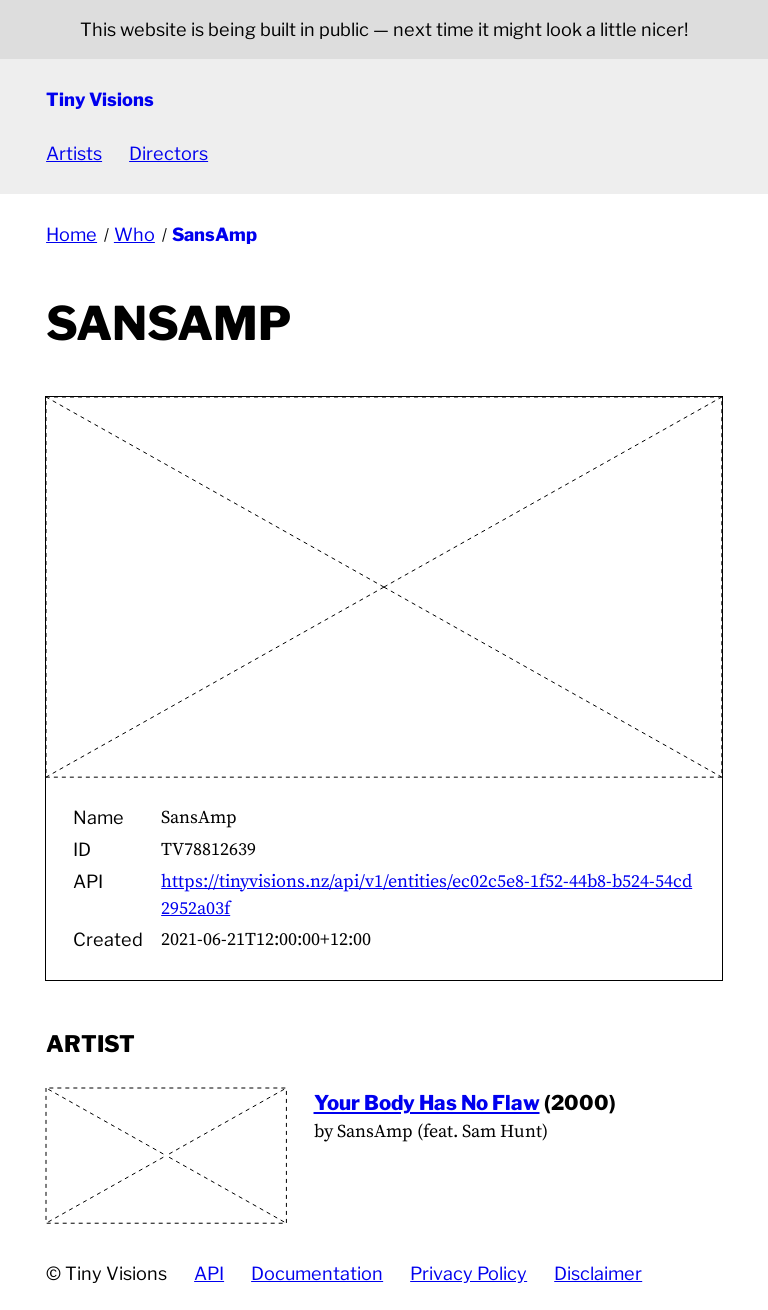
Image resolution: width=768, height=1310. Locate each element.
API (209, 1273)
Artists (74, 153)
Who (134, 234)
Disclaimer (598, 1273)
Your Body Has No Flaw (427, 1102)
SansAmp (214, 234)
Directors (168, 153)
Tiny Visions (100, 99)
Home (71, 234)
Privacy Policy (468, 1273)
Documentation (317, 1273)
